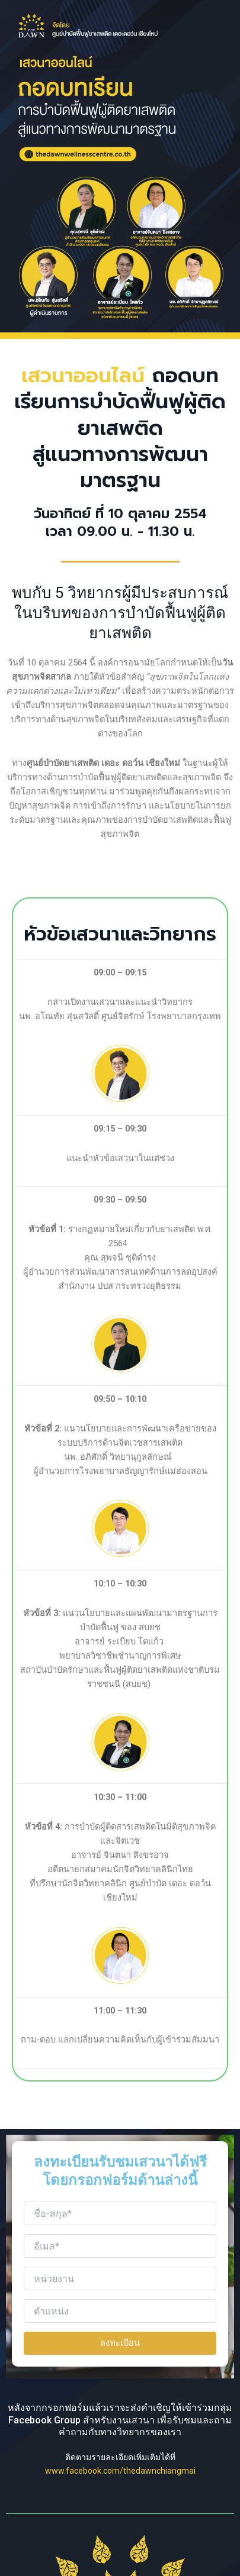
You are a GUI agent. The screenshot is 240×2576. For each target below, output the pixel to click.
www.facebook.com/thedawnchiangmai (120, 2470)
